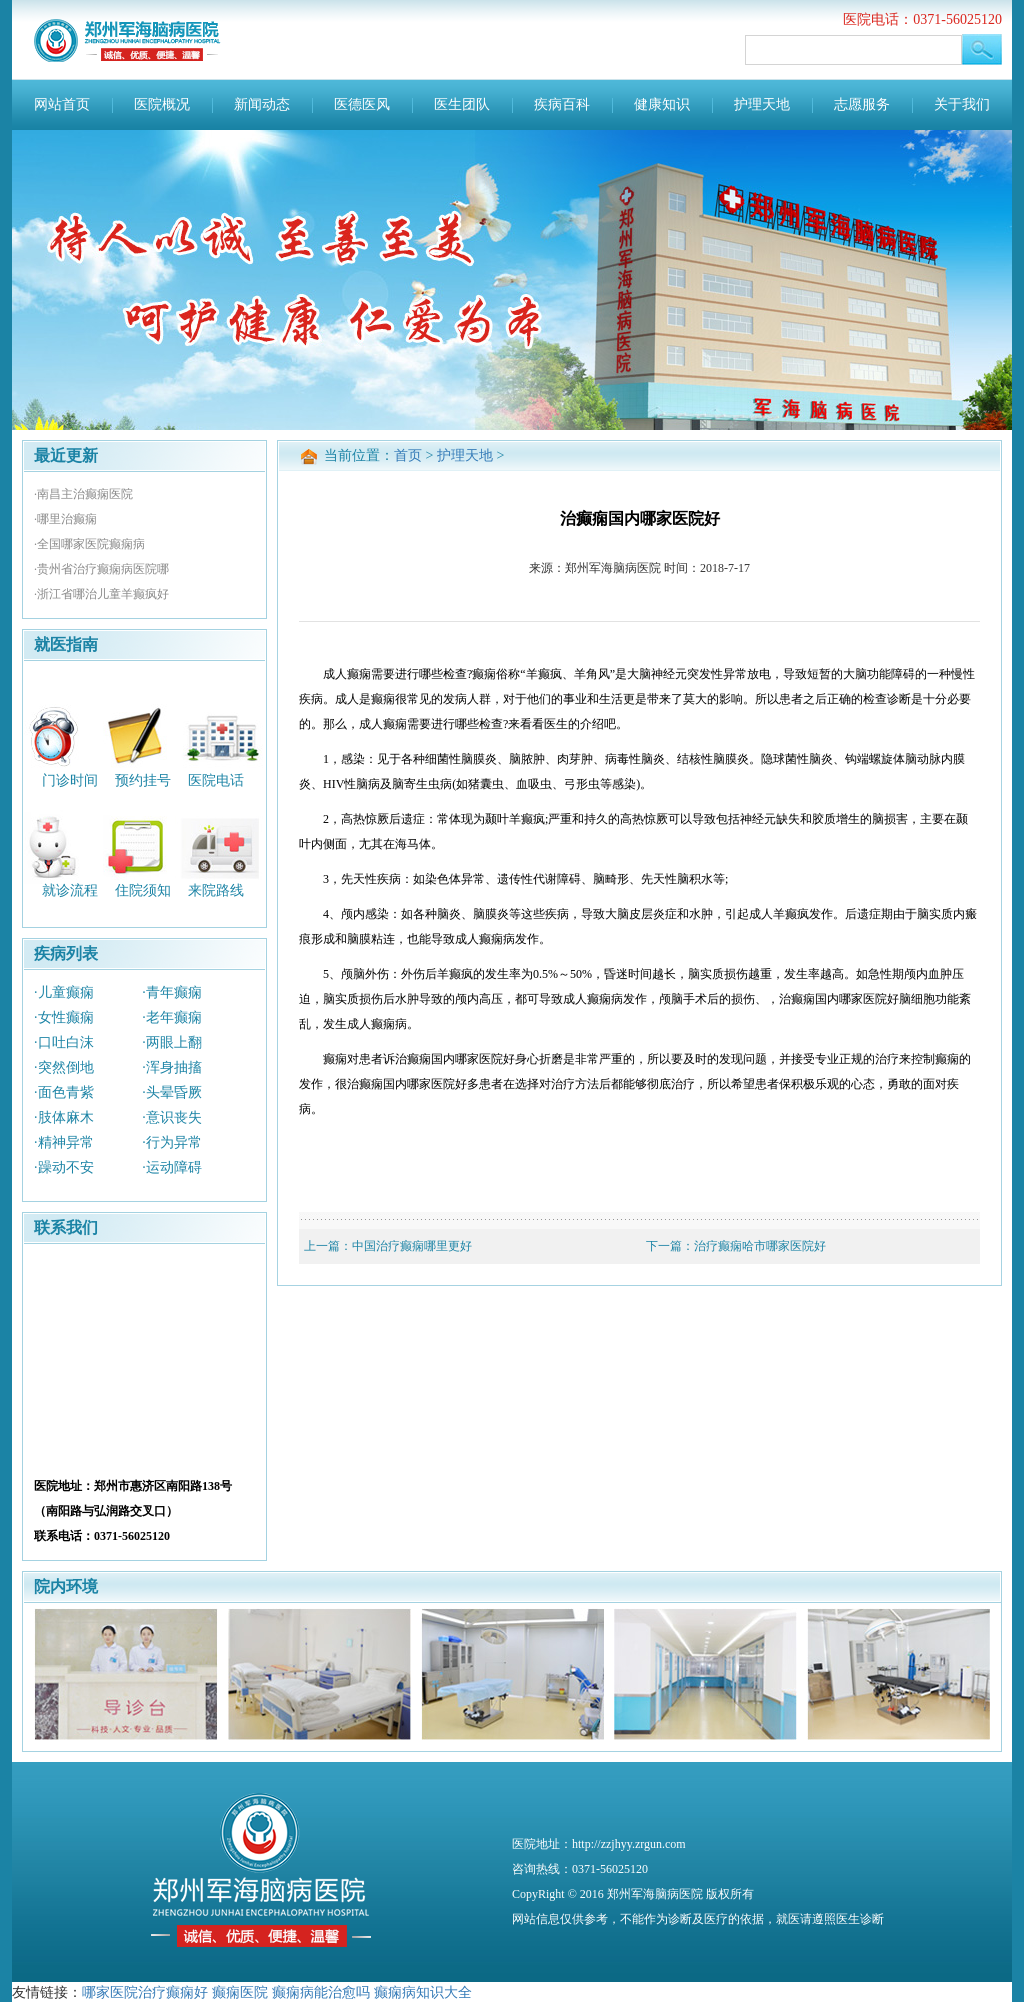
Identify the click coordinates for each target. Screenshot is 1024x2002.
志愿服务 (862, 104)
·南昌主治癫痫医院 (83, 494)
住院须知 (143, 890)
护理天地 (762, 104)
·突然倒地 (64, 1067)
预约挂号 (143, 779)
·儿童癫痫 (64, 992)
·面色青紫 (64, 1092)
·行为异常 (172, 1142)
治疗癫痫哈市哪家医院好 (760, 1246)
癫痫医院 (240, 1992)
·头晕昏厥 (172, 1092)
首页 (408, 455)
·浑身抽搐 (172, 1067)
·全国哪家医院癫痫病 (89, 544)
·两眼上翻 (172, 1042)
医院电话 (216, 779)
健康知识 (662, 104)
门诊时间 (70, 779)
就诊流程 (70, 890)
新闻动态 (262, 104)
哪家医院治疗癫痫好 (145, 1992)
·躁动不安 (64, 1167)
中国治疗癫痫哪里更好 (412, 1246)
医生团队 (462, 104)
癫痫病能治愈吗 (321, 1992)
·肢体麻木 (64, 1117)
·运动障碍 (172, 1167)
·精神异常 (64, 1142)
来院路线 (216, 890)
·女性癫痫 (64, 1017)
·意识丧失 (172, 1117)
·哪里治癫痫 (65, 519)
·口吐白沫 (64, 1042)
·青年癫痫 (172, 992)
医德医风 (362, 104)
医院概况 (162, 104)
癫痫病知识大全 (423, 1992)
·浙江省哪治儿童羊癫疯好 (101, 594)
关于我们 (962, 104)
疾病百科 (562, 104)
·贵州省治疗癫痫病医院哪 (101, 569)
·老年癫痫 (172, 1017)
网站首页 (62, 104)
